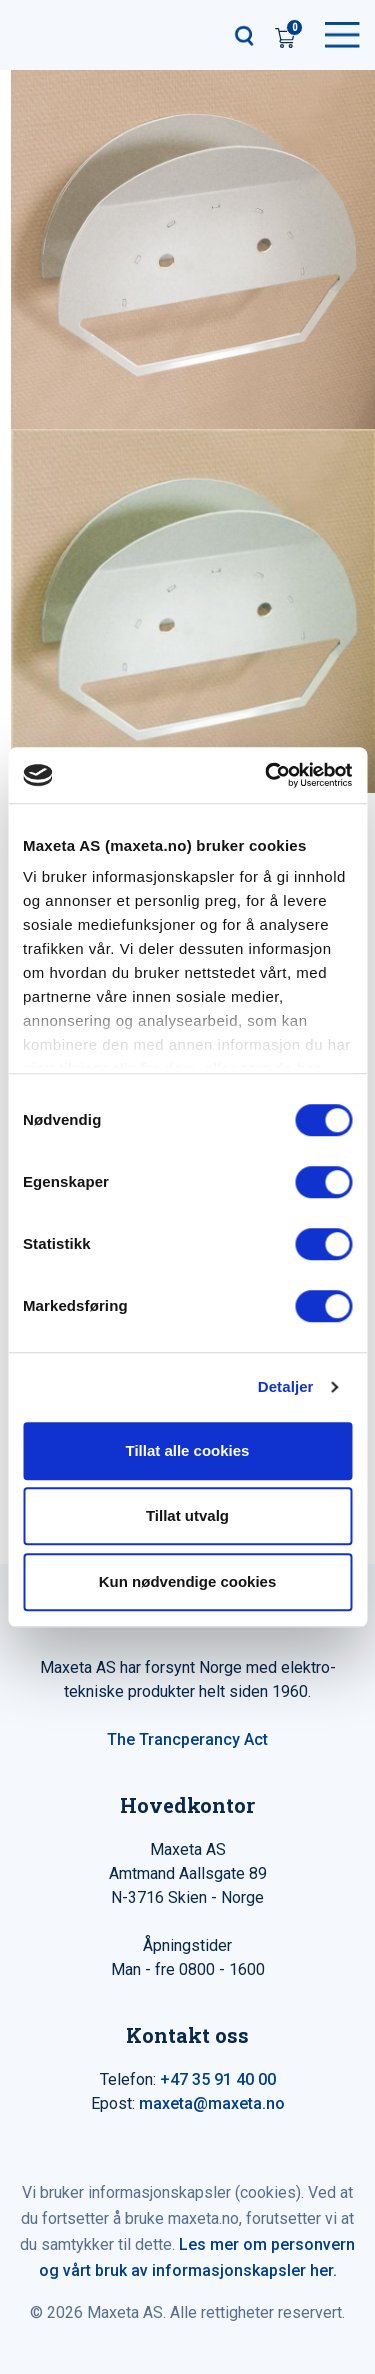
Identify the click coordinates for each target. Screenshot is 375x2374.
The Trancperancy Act (187, 1739)
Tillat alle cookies (188, 1450)
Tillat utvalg (187, 1515)
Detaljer (286, 1386)
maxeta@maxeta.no (212, 2103)
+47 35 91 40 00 (218, 2079)
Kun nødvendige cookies (188, 1581)
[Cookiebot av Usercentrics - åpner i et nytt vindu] (267, 775)
